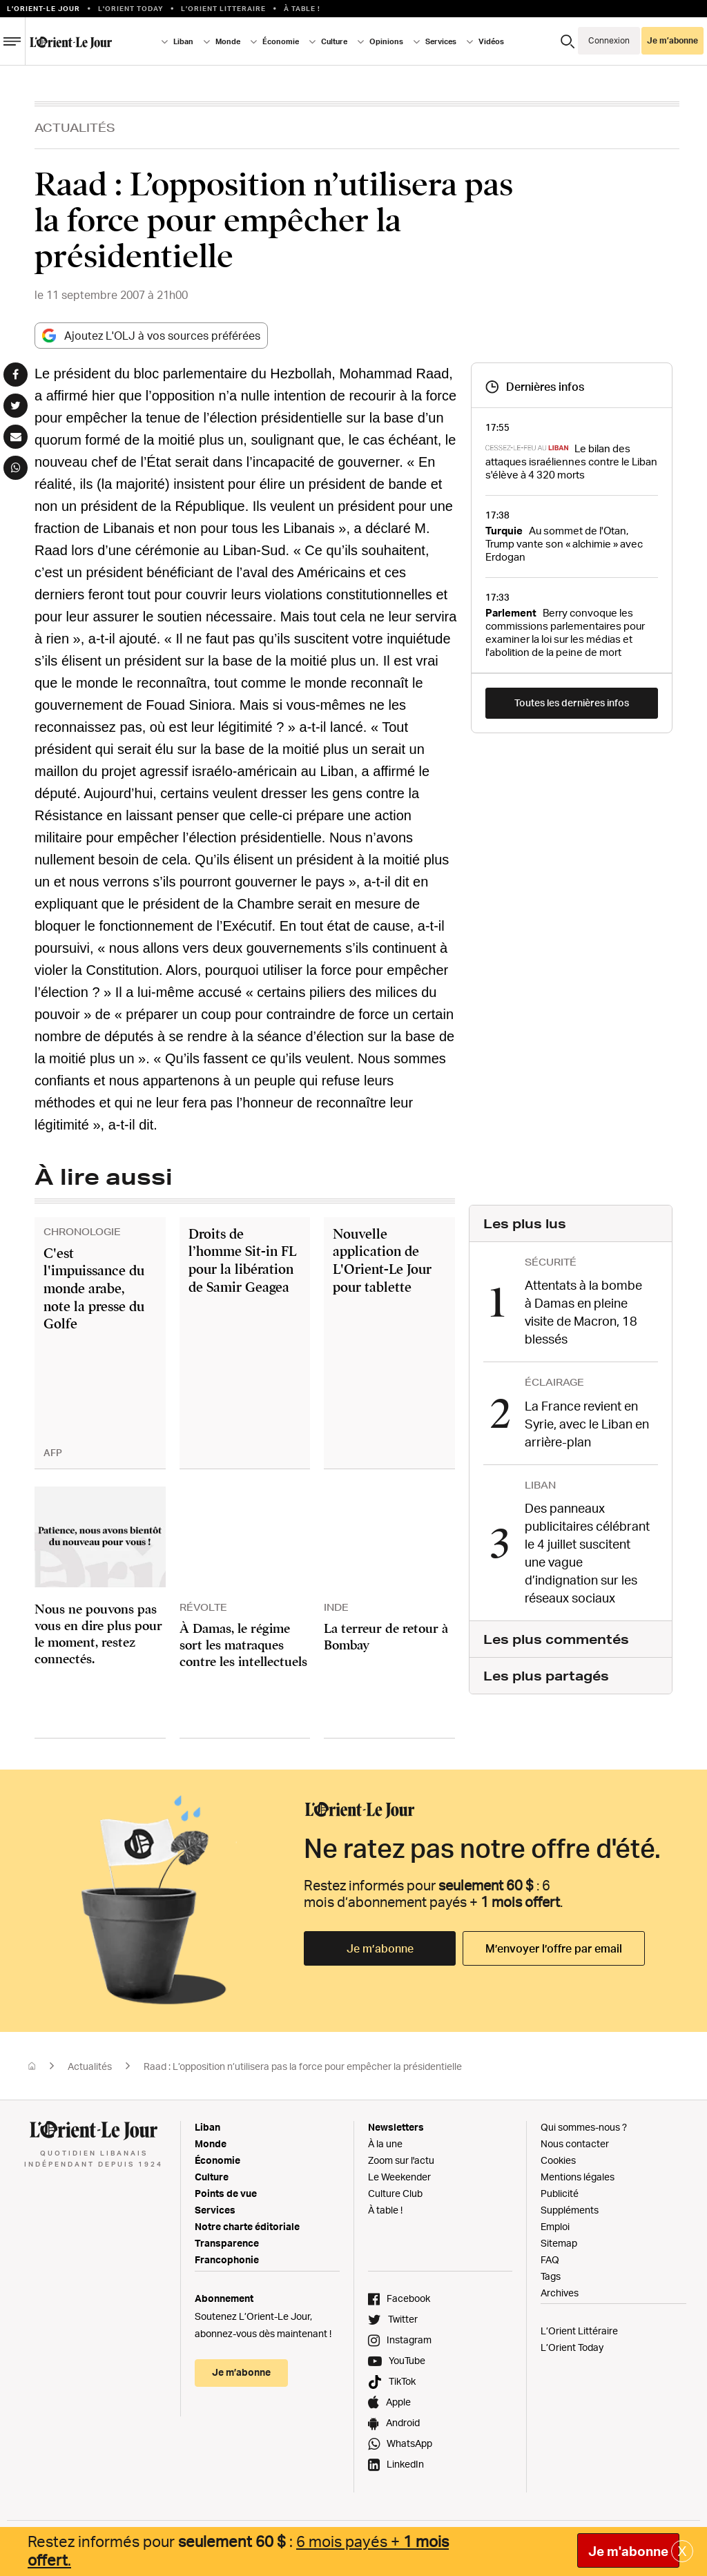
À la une (385, 2143)
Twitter (403, 2319)
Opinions (386, 41)
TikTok (402, 2381)
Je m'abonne (628, 2551)
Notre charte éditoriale (247, 2226)
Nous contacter (575, 2143)
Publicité (560, 2193)
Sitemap (559, 2243)
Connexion (609, 40)
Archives (560, 2292)
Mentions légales (577, 2176)
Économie (280, 41)
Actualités (75, 127)
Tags (551, 2276)
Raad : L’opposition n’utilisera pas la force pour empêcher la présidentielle (303, 2066)
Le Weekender (399, 2176)
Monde (227, 41)
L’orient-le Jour (43, 8)
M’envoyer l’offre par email (553, 1948)
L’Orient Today (572, 2347)
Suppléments (570, 2210)
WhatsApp (409, 2443)
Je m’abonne (672, 40)
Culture (334, 41)
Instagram (409, 2339)
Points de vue (226, 2193)
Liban (183, 41)
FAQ (550, 2259)
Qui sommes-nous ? (584, 2127)
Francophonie (227, 2259)
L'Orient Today (131, 8)
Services (440, 41)
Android (403, 2422)
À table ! (302, 8)
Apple (398, 2402)
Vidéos (491, 41)
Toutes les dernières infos (571, 702)
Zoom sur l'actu (401, 2160)
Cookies (558, 2160)
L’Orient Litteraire (223, 8)
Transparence (227, 2243)
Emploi (555, 2226)
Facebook (408, 2298)
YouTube (407, 2360)
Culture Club (395, 2193)
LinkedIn (405, 2464)
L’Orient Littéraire (579, 2330)
